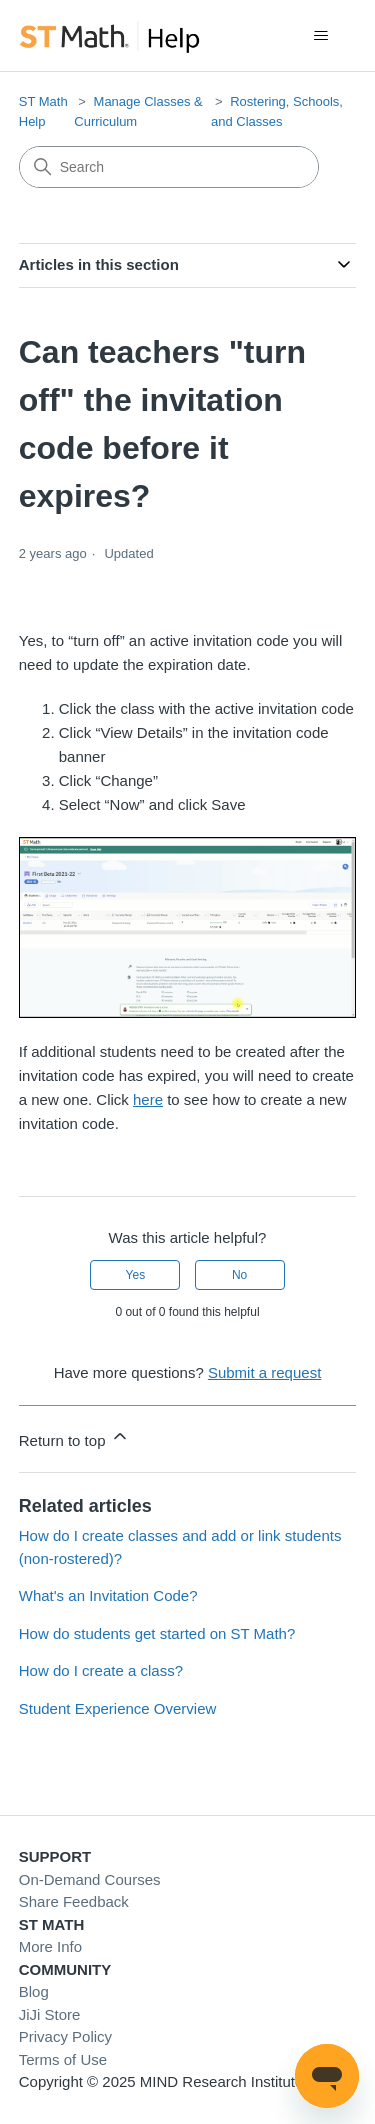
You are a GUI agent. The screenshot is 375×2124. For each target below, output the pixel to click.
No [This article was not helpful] (239, 1275)
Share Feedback (74, 1901)
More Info (50, 1946)
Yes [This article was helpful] (136, 1275)
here (148, 1099)
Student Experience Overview (118, 1708)
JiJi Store (50, 2014)
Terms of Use (63, 2059)
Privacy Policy (65, 2036)
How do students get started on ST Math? (157, 1633)
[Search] (169, 167)
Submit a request (264, 1372)
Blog (34, 1991)
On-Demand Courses (90, 1879)
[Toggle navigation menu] (320, 36)
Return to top (74, 1437)
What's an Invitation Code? (108, 1595)
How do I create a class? (101, 1670)
